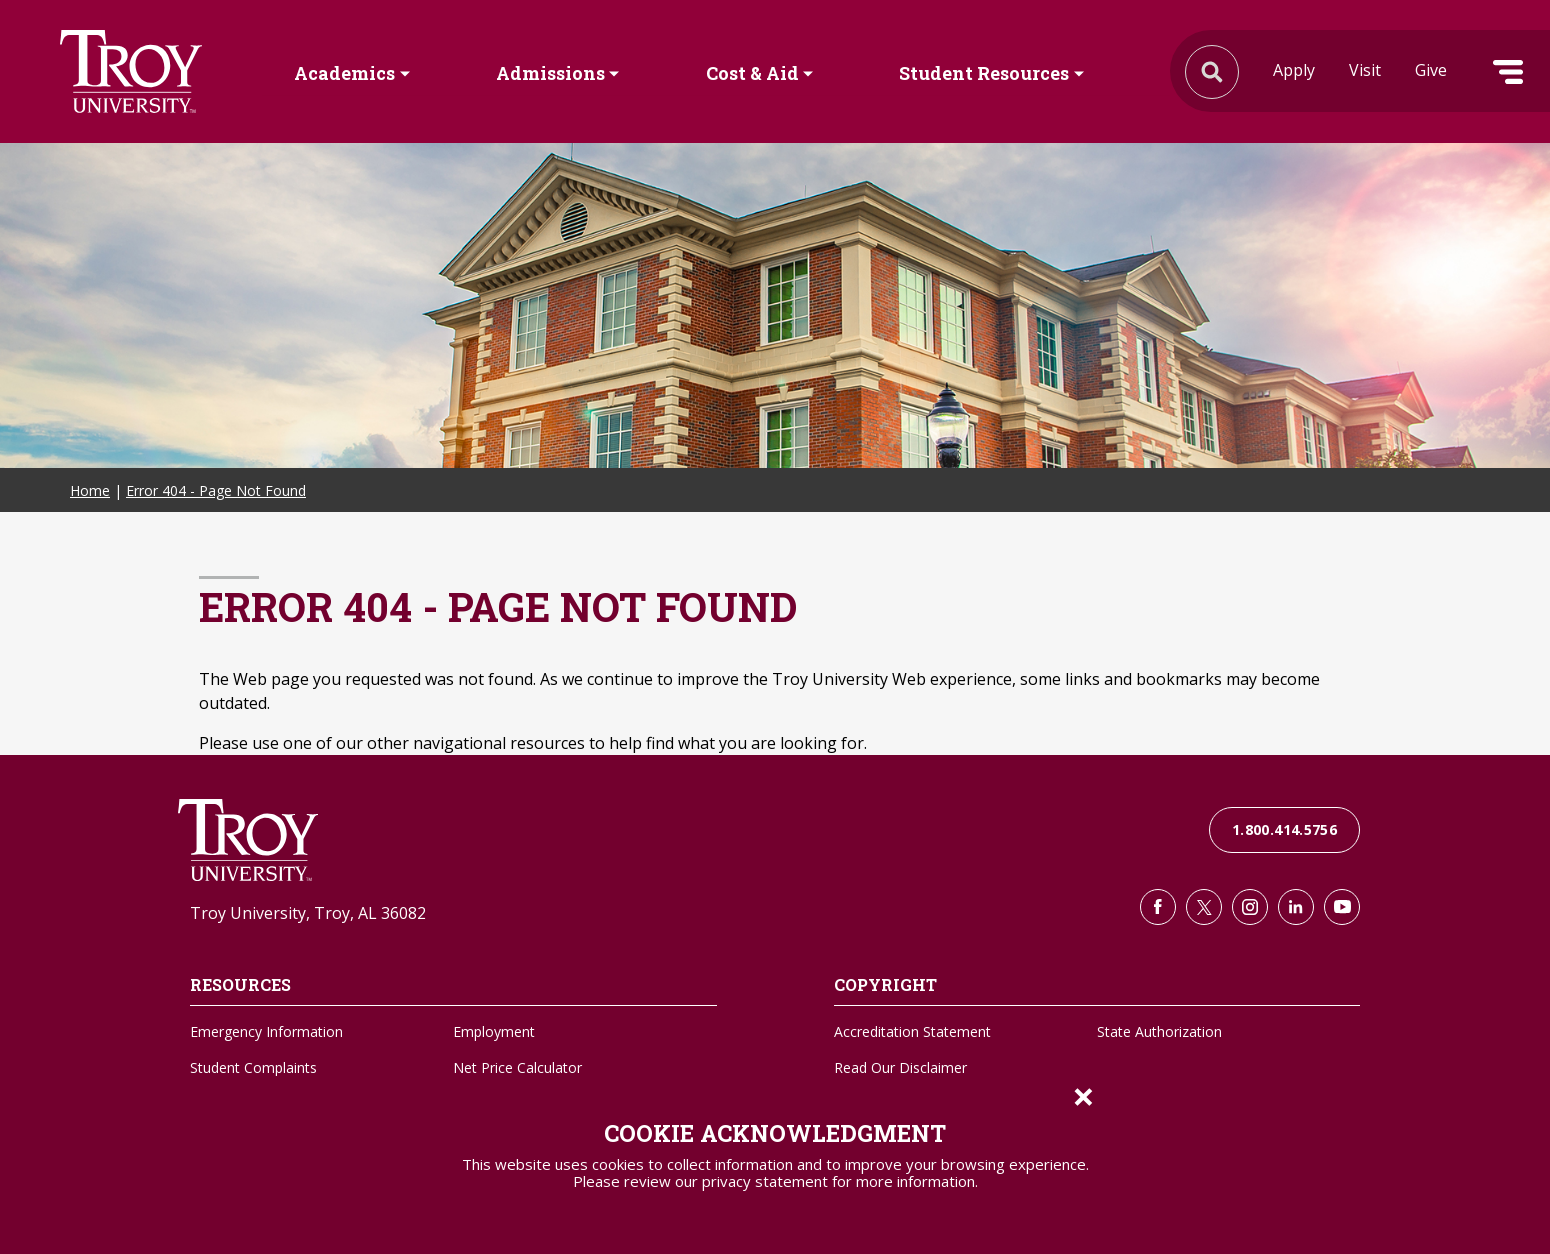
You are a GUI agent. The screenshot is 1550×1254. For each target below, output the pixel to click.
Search (131, 71)
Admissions (550, 73)
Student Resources (984, 73)
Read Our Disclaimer (900, 1067)
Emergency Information (266, 1031)
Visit (1365, 70)
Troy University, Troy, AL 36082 (308, 913)
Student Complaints (253, 1067)
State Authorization (1159, 1031)
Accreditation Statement (912, 1031)
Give (1431, 70)
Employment (494, 1031)
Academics (344, 73)
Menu (1508, 72)
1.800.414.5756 (1284, 829)
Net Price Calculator (517, 1067)
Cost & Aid (752, 73)
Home (90, 490)
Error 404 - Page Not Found (216, 490)
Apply (1294, 70)
